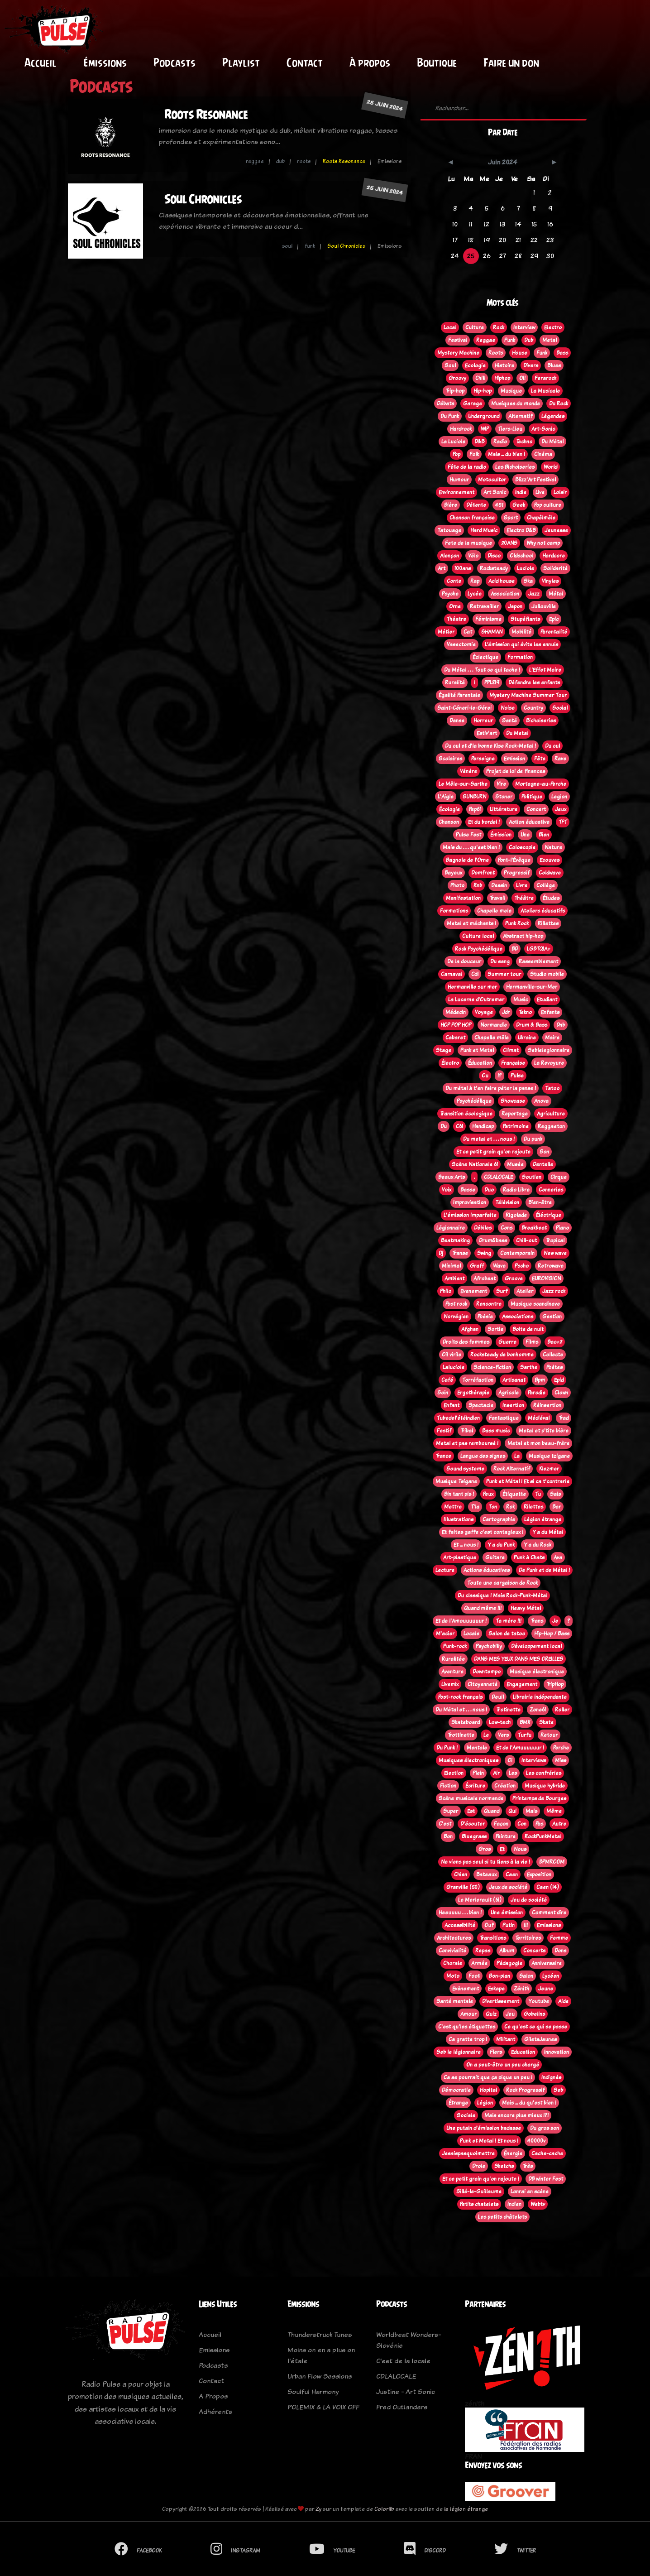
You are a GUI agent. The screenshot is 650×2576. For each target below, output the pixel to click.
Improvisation (469, 1202)
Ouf (488, 1925)
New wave (555, 1253)
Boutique (437, 62)
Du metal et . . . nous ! (489, 1139)
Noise (508, 707)
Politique (531, 796)
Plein (478, 1773)
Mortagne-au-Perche (540, 784)
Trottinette (461, 1735)
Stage (443, 1050)
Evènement (465, 1988)
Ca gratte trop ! (468, 2039)
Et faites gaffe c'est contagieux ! (482, 1532)
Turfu (524, 1735)
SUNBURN (474, 796)
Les (513, 1773)
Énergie (513, 2153)
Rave (560, 758)
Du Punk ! (447, 1747)
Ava (558, 1557)
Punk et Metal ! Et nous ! (489, 2140)
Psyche (450, 593)
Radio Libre (516, 1189)
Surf (501, 1291)
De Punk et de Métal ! (544, 1570)
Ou (485, 1075)
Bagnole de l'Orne (467, 860)
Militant (505, 2039)
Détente (476, 505)
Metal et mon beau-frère (538, 1443)
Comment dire (549, 1912)
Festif (444, 1430)
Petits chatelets (479, 2204)
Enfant (451, 1405)
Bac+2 (554, 1342)
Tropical (555, 1240)
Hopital (488, 2090)
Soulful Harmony (313, 2391)
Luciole (525, 568)
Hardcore (553, 555)
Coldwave (550, 872)
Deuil (498, 1697)
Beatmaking (455, 1240)
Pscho (522, 1265)
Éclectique (485, 657)
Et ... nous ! (466, 1544)
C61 (459, 1126)
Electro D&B (521, 530)
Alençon (449, 555)
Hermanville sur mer (472, 986)
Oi (509, 1760)
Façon (501, 1823)
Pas (539, 1823)
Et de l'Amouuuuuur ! (461, 1620)
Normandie (493, 1024)
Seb (558, 2090)
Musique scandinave (535, 1303)
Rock (498, 327)
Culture (474, 327)
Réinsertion (547, 1405)
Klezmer (549, 1468)
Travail (497, 898)
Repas (482, 1950)
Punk (509, 340)
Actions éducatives (487, 1570)
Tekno (525, 1012)
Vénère (468, 771)
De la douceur (464, 961)
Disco (494, 555)
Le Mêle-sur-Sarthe (463, 784)
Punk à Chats (529, 1557)
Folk (474, 454)
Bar (556, 1506)
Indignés (551, 2077)
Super (450, 1811)
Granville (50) (463, 1887)
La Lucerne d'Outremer (476, 999)
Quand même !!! (483, 1608)
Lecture (444, 1570)
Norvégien (456, 1316)
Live (540, 492)
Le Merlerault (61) (480, 1899)
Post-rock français (460, 1697)
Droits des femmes (466, 1342)
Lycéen (550, 1976)
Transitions (493, 1938)
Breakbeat (534, 1227)
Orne (455, 606)
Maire (552, 1037)
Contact (305, 62)
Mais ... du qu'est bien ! (529, 2102)
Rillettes (548, 923)
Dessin (499, 885)
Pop (456, 454)
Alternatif (520, 416)
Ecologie (475, 365)
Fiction (448, 1785)
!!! (526, 1925)
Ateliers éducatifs (543, 910)
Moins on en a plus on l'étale (321, 2355)
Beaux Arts (451, 1177)
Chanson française (472, 517)
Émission (500, 834)
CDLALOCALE (498, 1177)
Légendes (552, 416)
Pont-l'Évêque (514, 860)
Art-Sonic (543, 429)
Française (513, 1063)
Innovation (556, 2052)
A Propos (213, 2396)
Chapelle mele (494, 910)
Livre (521, 885)
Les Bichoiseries (515, 467)
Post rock (456, 1303)
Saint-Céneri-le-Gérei (464, 707)
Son (544, 1151)
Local (450, 327)
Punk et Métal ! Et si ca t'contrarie (527, 1481)
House (519, 352)
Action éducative (529, 822)
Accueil (40, 62)
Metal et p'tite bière (544, 1430)
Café (447, 1380)
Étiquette (514, 1494)
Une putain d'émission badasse (483, 2128)
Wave (499, 1265)
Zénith (521, 1988)
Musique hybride (545, 1785)
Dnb (560, 1024)
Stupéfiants (525, 619)
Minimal (451, 1265)
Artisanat (514, 1380)
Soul (450, 365)
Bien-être (540, 1202)
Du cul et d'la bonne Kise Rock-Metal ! (490, 746)
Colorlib (384, 2509)
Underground (483, 416)
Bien (544, 834)
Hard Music (483, 530)
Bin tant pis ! (459, 1494)
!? (499, 1075)
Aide (563, 2001)
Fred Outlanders (401, 2407)
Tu (538, 1494)
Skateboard (465, 1722)
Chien (460, 1874)
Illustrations (458, 1519)
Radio (500, 441)
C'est (445, 1823)
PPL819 (491, 682)
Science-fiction (492, 1367)
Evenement (473, 1291)
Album (506, 1950)
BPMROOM (551, 1861)
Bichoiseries (541, 720)
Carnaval (451, 974)
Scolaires (450, 758)
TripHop (555, 1684)
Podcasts (174, 62)
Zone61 (538, 1709)
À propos (369, 62)
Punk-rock (455, 1646)
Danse (456, 720)
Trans (537, 1620)
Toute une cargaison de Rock (502, 1582)
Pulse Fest (468, 834)
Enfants (550, 1012)
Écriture (475, 1785)
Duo (489, 1189)
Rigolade (516, 1215)
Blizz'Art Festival (535, 479)
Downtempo (487, 1671)
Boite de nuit (528, 1329)
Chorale (452, 1963)
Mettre (453, 1506)
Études (551, 898)
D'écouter (472, 1823)
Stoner (503, 796)
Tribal (466, 1430)
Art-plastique (459, 1557)
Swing (484, 1253)
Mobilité (521, 631)
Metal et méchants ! (471, 923)
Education (523, 2052)
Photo (457, 885)
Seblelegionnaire (548, 1050)
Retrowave (551, 1265)
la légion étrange (466, 2509)
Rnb (477, 885)
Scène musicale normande (471, 1798)
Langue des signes (482, 1456)
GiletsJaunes (540, 2039)
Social (560, 707)
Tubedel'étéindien (458, 1418)
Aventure (452, 1671)
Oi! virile (451, 1354)
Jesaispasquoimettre (468, 2153)
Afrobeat (484, 1278)
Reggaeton (551, 1126)
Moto (452, 1976)
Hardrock (461, 429)
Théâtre (524, 898)
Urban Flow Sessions (319, 2376)
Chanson (449, 822)
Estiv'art (487, 733)
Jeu (510, 2014)
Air (496, 1773)
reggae (255, 161)
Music (520, 999)
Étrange (458, 2102)
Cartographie (499, 1519)
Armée (479, 1963)
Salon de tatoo (506, 1633)
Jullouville (543, 606)
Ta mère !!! (508, 1620)
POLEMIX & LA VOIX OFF (323, 2407)
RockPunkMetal (543, 1836)
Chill (480, 378)
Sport (511, 517)
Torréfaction (477, 1380)
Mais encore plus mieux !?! (516, 2115)
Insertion (513, 1405)
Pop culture (547, 505)
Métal (556, 593)
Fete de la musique (468, 543)
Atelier (524, 1291)
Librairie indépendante (540, 1697)
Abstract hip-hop (523, 936)
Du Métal (552, 441)
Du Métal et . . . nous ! (461, 1709)
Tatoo (552, 1088)
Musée (515, 1164)
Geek (518, 505)
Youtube (538, 2001)
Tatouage (449, 530)
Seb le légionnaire (458, 2052)
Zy (318, 2509)
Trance (443, 1456)
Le (486, 1735)
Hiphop (502, 378)
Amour (468, 2014)
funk (310, 246)
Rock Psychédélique (478, 948)
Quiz (491, 2014)
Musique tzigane (549, 1456)
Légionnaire (450, 1227)
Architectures (454, 1938)
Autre (559, 1823)
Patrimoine (516, 1126)
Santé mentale (454, 2001)
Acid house (501, 581)
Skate (546, 1722)
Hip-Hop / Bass (551, 1633)
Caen (512, 1874)
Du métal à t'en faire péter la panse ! (490, 1088)
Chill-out (526, 1240)
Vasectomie (461, 644)
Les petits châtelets (502, 2216)
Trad (564, 1418)
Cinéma (543, 454)
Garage (472, 403)
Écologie (449, 809)
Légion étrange (542, 1519)
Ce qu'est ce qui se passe (535, 2026)
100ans (462, 568)
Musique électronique (537, 1671)
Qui (512, 1811)
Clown (561, 1392)
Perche (561, 1747)
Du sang (500, 961)
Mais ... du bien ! (506, 454)
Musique (511, 390)
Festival (457, 340)
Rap (474, 581)
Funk (541, 352)
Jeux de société (508, 1887)
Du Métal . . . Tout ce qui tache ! (482, 669)
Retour (549, 1735)
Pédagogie (509, 1963)
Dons (560, 1950)
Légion (485, 2102)
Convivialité (452, 1950)
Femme (559, 1938)
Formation (520, 657)
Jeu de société (529, 1899)
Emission (514, 758)
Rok (510, 1506)
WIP (485, 429)
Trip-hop (454, 390)
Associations (517, 1316)
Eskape (496, 1988)
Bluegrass (474, 1836)
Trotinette (508, 1709)
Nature (553, 847)
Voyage (484, 1012)
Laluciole (453, 1367)
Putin (508, 1925)
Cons (506, 1227)
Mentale (477, 1747)
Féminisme (488, 619)
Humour (459, 479)
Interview (524, 327)
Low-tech (500, 1722)
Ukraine (527, 1037)
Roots (495, 352)
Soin (442, 1392)
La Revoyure (549, 1063)
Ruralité (455, 682)
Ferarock (545, 378)
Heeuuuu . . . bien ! (460, 1912)
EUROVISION (546, 1278)
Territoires (528, 1938)
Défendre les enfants (534, 682)
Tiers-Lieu (510, 429)
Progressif (517, 872)
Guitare (495, 1557)
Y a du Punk (501, 1544)
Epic (554, 619)
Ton (492, 1506)
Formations (454, 910)
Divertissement (500, 2001)
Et (502, 1849)
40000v (536, 2140)
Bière (450, 505)
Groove (514, 1278)
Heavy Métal (526, 1608)
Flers (496, 2052)
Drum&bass (493, 1240)
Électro (450, 1063)
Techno (524, 441)
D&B (479, 441)
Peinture (506, 1836)
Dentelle (543, 1164)
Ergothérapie (473, 1392)
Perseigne (483, 758)
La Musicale (545, 390)
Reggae (485, 340)
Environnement (456, 492)
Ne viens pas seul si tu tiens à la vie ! (485, 1861)
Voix (446, 1189)
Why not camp (543, 543)
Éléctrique (548, 1215)
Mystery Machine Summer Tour (528, 695)
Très (528, 2166)
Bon (448, 1836)
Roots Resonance (206, 114)
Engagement (522, 1684)
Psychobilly (489, 1646)
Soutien (531, 1177)
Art (441, 568)
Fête (539, 758)
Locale (471, 1633)
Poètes (554, 1367)
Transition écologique (466, 1113)
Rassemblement (538, 961)
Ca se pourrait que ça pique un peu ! (488, 2077)
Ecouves (549, 860)
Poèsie (485, 1316)
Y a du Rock (537, 1544)
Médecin (455, 1012)
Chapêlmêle (541, 517)
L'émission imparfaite (470, 1215)
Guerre (507, 1342)
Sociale (466, 2115)
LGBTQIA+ (538, 948)
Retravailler (484, 606)
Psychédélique (474, 1101)
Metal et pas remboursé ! (467, 1443)
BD (514, 948)
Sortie (495, 1329)
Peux (488, 1494)
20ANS (509, 543)
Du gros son (544, 2128)
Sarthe (528, 1367)
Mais (531, 1811)
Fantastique (504, 1418)
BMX (525, 1722)
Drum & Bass (531, 1024)
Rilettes (533, 1506)
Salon (526, 1976)
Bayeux (453, 872)
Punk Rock (517, 923)
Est (471, 1811)
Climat (511, 1050)
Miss (560, 1760)
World (550, 467)
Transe (460, 1253)
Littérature (503, 809)
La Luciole (453, 441)
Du (443, 1126)
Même (554, 1811)
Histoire (504, 365)
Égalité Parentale (459, 695)
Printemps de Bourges (539, 1798)
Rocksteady (494, 568)
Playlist (241, 62)
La (517, 1456)
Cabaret (455, 1037)
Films (532, 1342)
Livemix (450, 1684)
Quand (491, 1811)
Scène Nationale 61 (475, 1164)
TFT (563, 822)
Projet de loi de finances (515, 771)
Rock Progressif (525, 2090)
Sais (555, 1494)
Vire (501, 784)
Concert (536, 809)
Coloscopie (522, 847)
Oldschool (521, 555)
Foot (474, 1976)
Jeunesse (556, 530)
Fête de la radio (467, 467)
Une (525, 834)
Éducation (480, 1063)
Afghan (469, 1329)
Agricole (508, 1392)
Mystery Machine (458, 352)
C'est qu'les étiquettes (466, 2026)
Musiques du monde (515, 403)
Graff (477, 1265)
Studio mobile (547, 974)
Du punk (533, 1139)
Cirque (558, 1177)
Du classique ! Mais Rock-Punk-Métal (502, 1595)
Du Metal (517, 733)
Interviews (533, 1760)
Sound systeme (465, 1468)
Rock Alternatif (511, 1468)
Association (505, 593)
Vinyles (550, 581)
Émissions (105, 62)
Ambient (454, 1278)
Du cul (552, 746)
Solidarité (555, 568)
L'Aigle (446, 796)
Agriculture (551, 1113)
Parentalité (553, 631)
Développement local (536, 1646)
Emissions (549, 1925)
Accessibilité (459, 1925)
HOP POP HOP (455, 1024)
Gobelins (534, 2014)
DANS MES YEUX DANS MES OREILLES (518, 1659)
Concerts (534, 1950)
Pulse (517, 1075)
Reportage (515, 1113)
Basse (467, 1189)
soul (287, 246)
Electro (553, 327)
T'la (475, 1506)
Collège (545, 885)
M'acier (445, 1633)
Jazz (534, 593)
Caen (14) (547, 1887)
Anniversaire (546, 1963)
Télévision (507, 1202)
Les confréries (543, 1773)
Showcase (513, 1101)
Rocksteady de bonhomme (502, 1354)
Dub (528, 340)
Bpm (540, 1380)
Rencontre (489, 1303)
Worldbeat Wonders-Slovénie (408, 2340)
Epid (559, 1380)
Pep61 (475, 809)
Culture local (478, 936)
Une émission (507, 1912)
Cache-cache (547, 2153)
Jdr (506, 1012)
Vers (503, 1735)
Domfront (483, 872)
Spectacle (480, 1405)
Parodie (536, 1392)
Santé (509, 720)
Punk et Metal (477, 1050)
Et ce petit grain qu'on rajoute (493, 1151)
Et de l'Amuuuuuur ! (520, 1747)
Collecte (553, 1354)
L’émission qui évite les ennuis (521, 644)
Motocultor (492, 479)
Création (505, 1785)
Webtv (538, 2204)
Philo (445, 1291)
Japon (515, 606)
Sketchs (504, 2166)
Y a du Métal (547, 1532)
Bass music (496, 1430)
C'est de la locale (403, 2360)
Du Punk (449, 416)
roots (304, 161)
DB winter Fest (545, 2178)
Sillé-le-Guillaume (479, 2191)
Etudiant (547, 999)
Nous (520, 1849)
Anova (541, 1101)
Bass (562, 352)
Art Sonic (494, 492)
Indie (520, 492)
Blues (554, 365)
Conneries (551, 1189)
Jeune (545, 1988)
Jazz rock (553, 1291)
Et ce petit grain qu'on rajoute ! (480, 2178)
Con (521, 1823)
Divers (530, 365)
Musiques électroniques (468, 1760)
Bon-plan (499, 1976)
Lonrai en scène (530, 2191)
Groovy (457, 378)
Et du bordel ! (484, 822)
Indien (514, 2204)
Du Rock (558, 403)
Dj (441, 1253)
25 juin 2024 (384, 105)
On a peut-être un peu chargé (502, 2064)
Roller (562, 1709)
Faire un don (511, 62)
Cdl (474, 974)
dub (280, 161)
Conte (454, 581)
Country (533, 707)
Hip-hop (482, 390)
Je (555, 1620)
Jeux (560, 809)
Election (454, 1773)
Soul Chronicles (203, 199)
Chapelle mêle (491, 1037)
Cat (468, 631)
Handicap (483, 1126)
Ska (528, 581)
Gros (484, 1849)
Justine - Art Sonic (405, 2391)
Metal (549, 340)
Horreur (483, 720)
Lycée (475, 593)
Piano (562, 1227)
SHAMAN (491, 631)
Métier (446, 631)
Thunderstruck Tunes (319, 2334)
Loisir (560, 492)
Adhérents (215, 2411)
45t (499, 505)
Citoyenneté (482, 1684)
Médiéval (539, 1418)
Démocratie (456, 2090)
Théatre (456, 619)
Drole (478, 2166)
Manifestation (463, 898)
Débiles (483, 1227)
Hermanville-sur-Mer (531, 986)
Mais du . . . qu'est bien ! (471, 847)
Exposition (539, 1874)
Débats (445, 403)
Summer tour (504, 974)
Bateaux (486, 1874)
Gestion (552, 1316)
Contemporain (517, 1253)
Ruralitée (453, 1659)
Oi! (522, 378)
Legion (559, 796)
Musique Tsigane (456, 1481)
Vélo (473, 555)
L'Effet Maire (545, 669)
